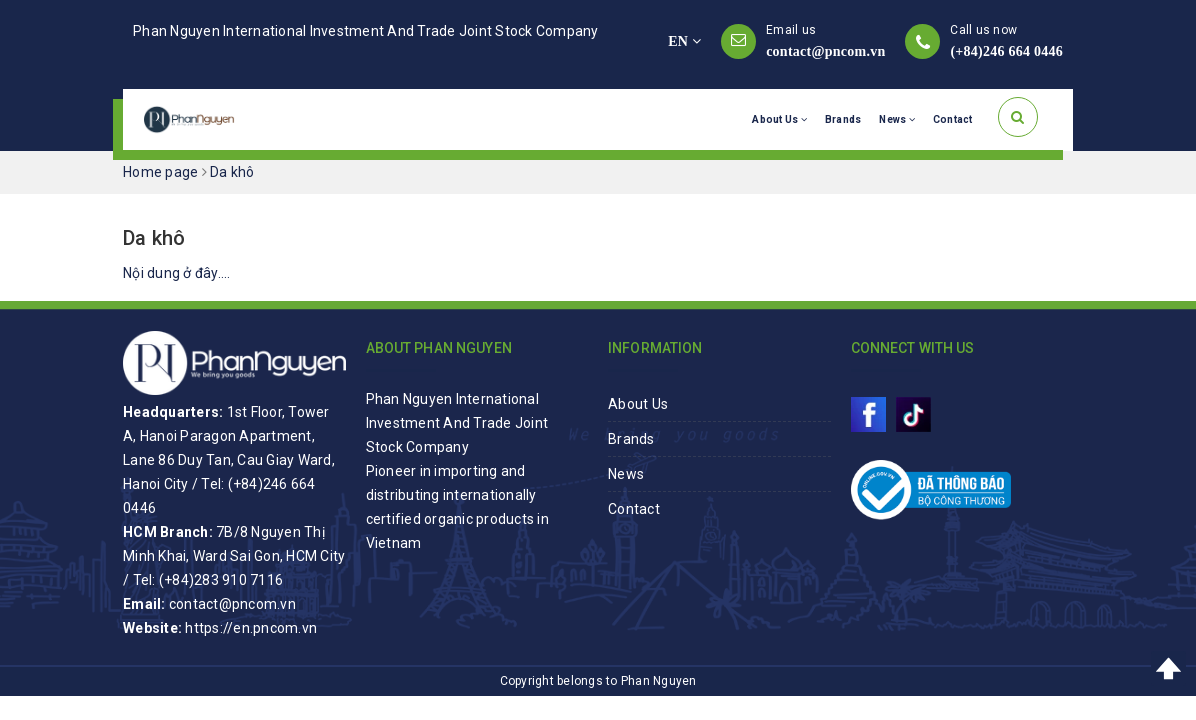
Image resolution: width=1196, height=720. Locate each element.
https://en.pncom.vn (251, 628)
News (897, 119)
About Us (779, 119)
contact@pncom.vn (825, 51)
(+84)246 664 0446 (1006, 51)
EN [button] (684, 41)
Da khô (154, 238)
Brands (843, 119)
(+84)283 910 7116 (221, 580)
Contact (953, 119)
